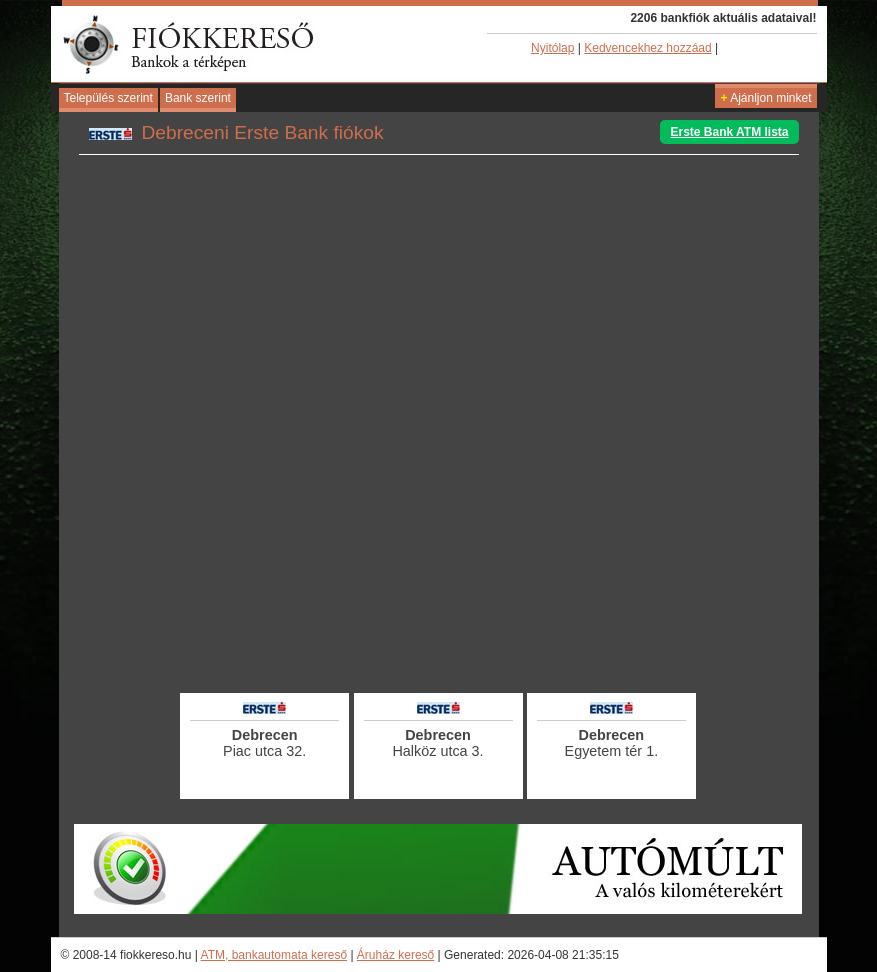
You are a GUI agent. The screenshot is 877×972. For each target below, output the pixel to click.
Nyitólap (552, 48)
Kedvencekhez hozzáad (647, 48)
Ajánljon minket (765, 98)
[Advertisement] (439, 635)
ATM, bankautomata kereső (274, 955)
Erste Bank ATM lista (729, 132)
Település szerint (108, 98)
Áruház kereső (395, 955)
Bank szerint (198, 98)
